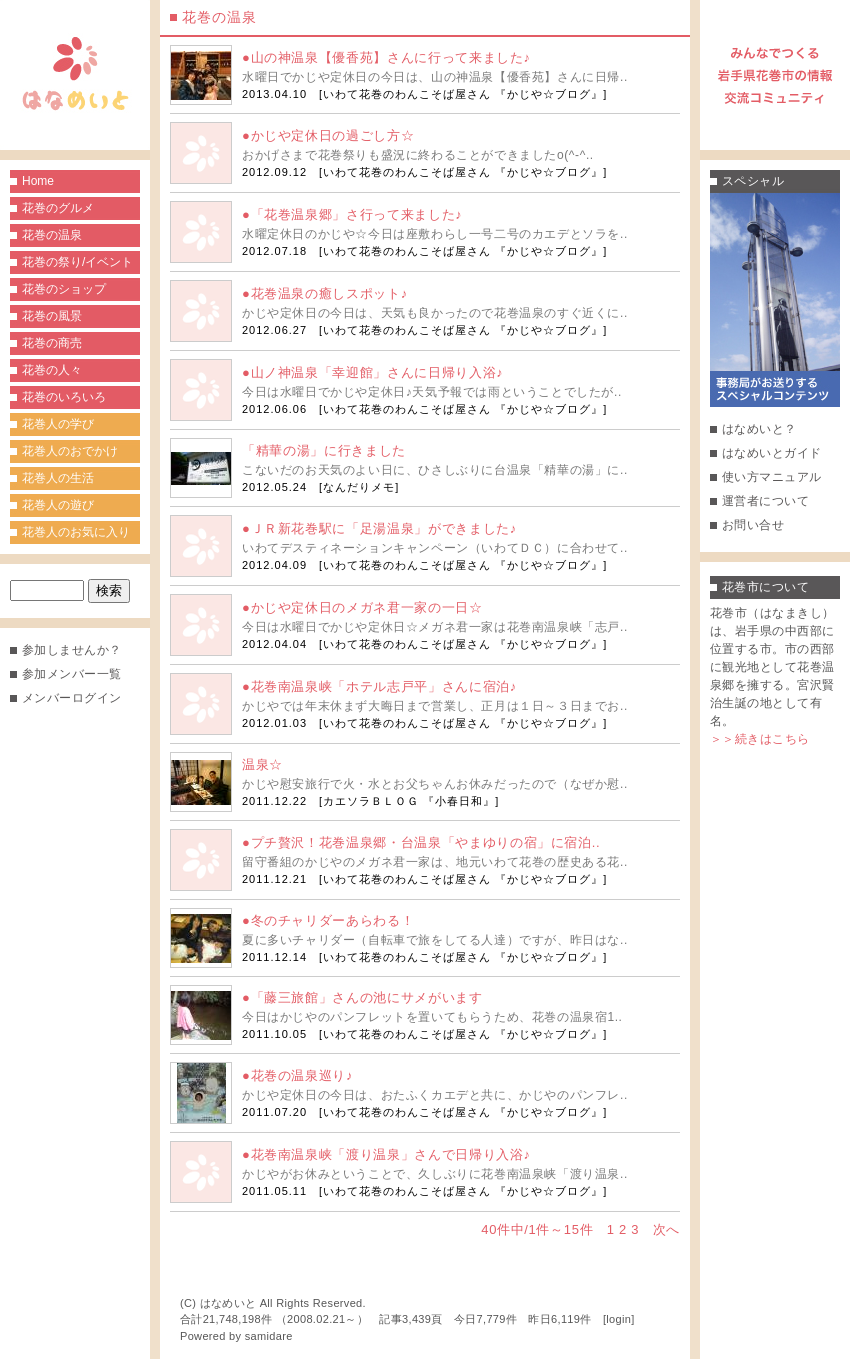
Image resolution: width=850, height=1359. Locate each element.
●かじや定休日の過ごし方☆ (328, 135)
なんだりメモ (359, 487)
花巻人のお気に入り (76, 532)
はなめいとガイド (772, 453)
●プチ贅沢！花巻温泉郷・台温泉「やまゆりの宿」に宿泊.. (421, 842)
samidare (269, 1336)
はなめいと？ (759, 429)
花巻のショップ (64, 289)
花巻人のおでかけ (70, 451)
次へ (666, 1229)
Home (38, 181)
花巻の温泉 (52, 235)
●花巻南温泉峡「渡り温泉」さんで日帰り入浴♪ (386, 1154)
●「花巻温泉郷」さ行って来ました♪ (352, 214)
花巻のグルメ (58, 208)
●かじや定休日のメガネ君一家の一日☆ (362, 607)
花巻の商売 (52, 343)
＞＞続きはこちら (760, 739)
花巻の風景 (52, 316)
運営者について (765, 501)
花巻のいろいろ (64, 397)
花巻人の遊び (58, 505)
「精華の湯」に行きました (324, 450)
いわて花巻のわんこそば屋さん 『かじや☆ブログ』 (463, 94)
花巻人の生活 (58, 478)
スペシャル (753, 181)
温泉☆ (262, 764)
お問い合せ (753, 525)
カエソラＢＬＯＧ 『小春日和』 (409, 801)
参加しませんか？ (72, 650)
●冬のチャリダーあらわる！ (328, 920)
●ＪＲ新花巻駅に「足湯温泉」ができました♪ (379, 528)
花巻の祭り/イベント (77, 262)
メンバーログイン (72, 698)
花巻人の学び (58, 424)
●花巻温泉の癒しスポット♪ (325, 293)
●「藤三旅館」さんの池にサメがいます (362, 997)
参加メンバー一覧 (72, 674)
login (618, 1319)
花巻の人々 (52, 370)
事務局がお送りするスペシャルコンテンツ (775, 300)
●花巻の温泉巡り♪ (297, 1075)
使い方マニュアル (772, 477)
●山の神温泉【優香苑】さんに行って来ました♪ (386, 57)
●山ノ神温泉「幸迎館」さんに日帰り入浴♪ (372, 372)
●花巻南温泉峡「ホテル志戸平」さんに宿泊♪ (379, 686)
